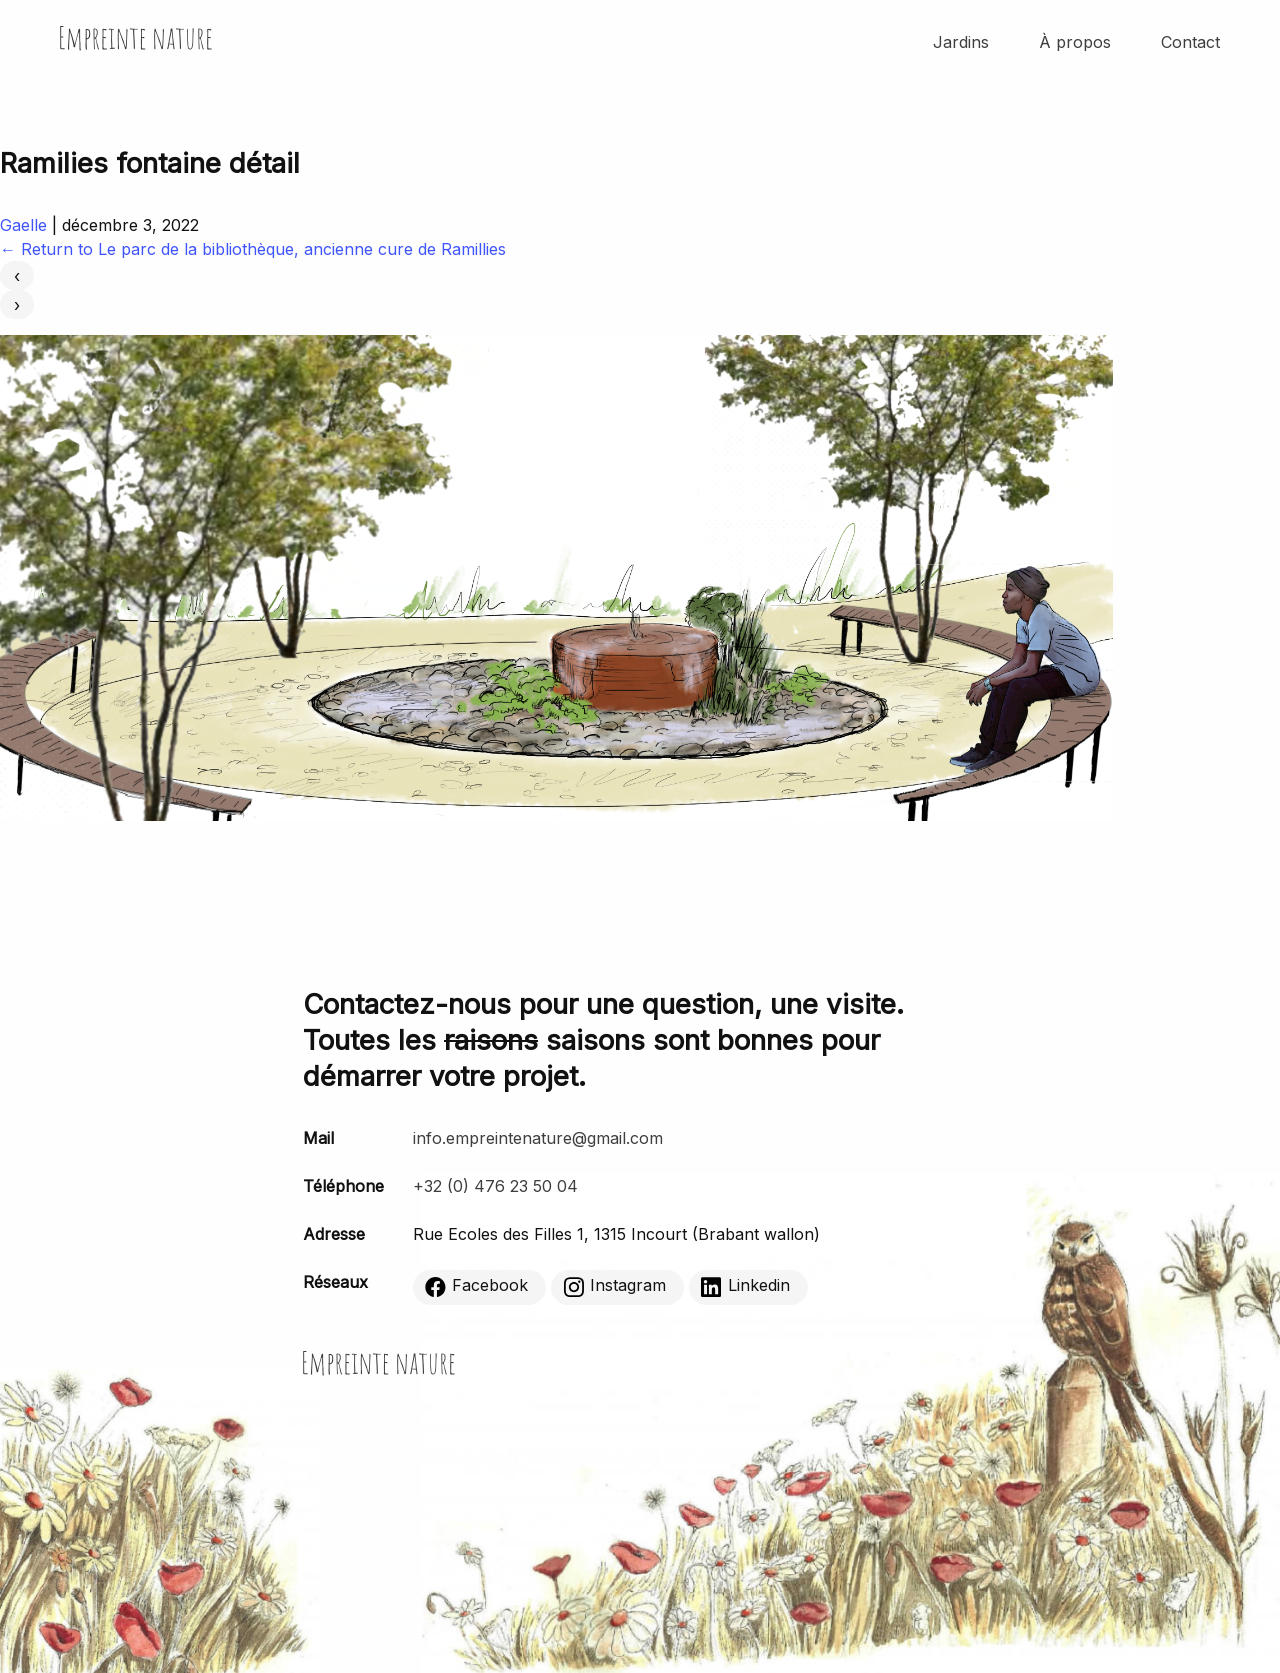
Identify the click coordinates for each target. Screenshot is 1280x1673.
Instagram (614, 1286)
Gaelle (23, 225)
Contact (1190, 42)
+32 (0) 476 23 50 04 (495, 1186)
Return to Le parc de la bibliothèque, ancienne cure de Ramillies (253, 249)
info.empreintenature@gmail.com (538, 1138)
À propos (1075, 42)
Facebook (476, 1286)
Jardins (961, 42)
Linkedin (745, 1286)
